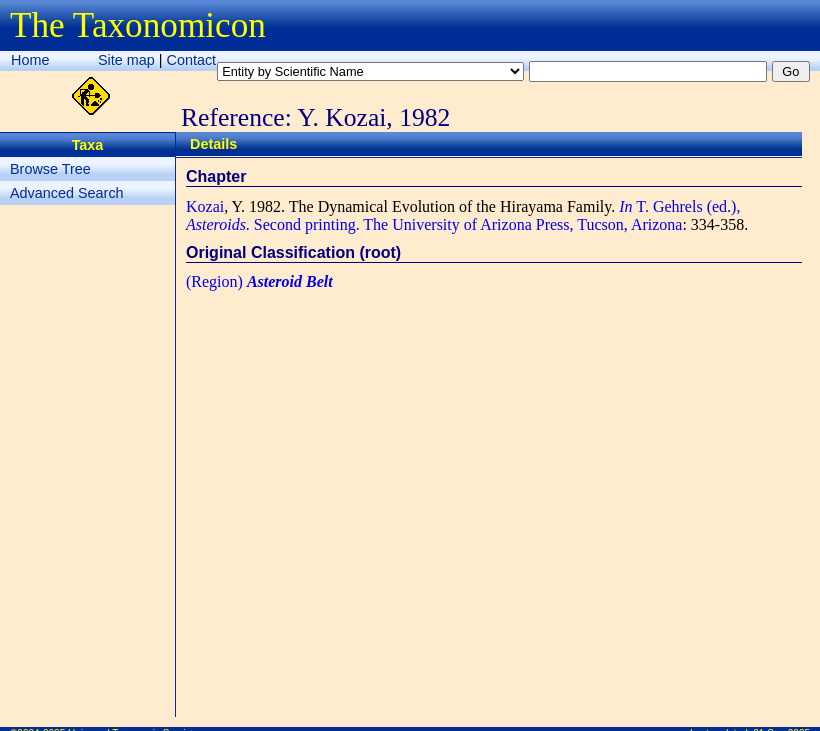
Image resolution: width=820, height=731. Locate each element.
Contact (192, 60)
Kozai (205, 206)
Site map (126, 60)
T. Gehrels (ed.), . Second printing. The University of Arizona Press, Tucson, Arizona (463, 215)
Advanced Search (67, 193)
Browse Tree (50, 169)
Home (30, 60)
